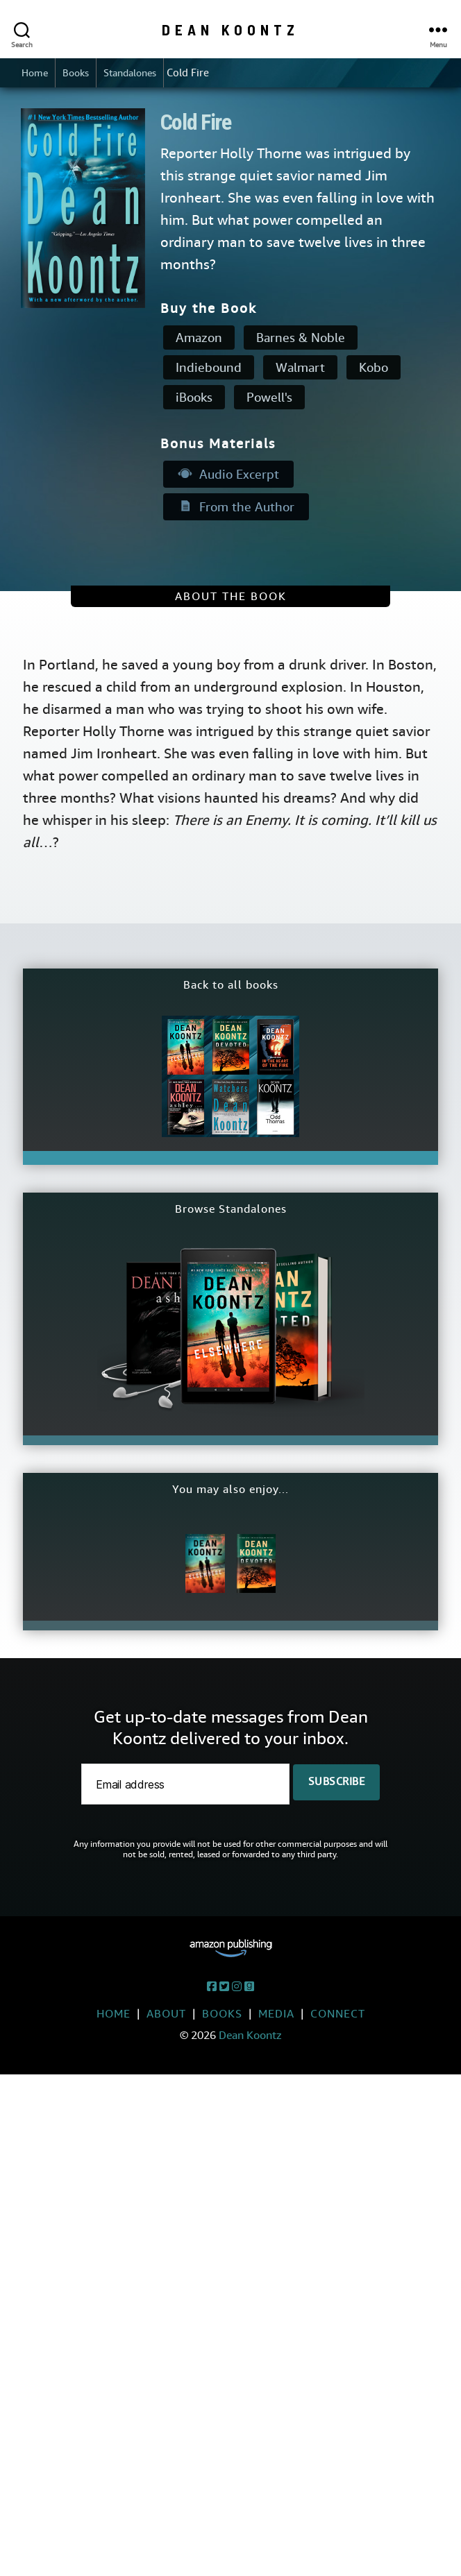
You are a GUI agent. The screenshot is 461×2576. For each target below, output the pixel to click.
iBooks (194, 399)
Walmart (300, 369)
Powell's (269, 399)
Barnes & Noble (300, 339)
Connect (337, 2015)
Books (79, 73)
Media (276, 2015)
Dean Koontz (230, 29)
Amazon (199, 339)
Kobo (373, 369)
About (166, 2015)
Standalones (137, 73)
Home (36, 73)
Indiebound (209, 369)
